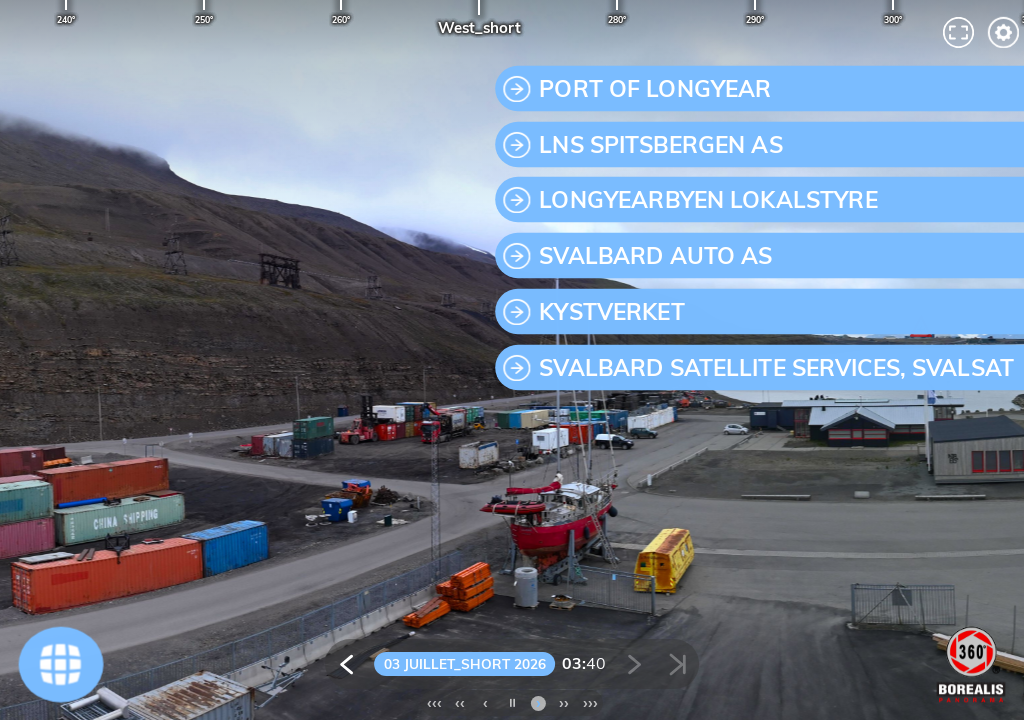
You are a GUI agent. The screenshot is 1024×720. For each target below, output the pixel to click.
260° (341, 19)
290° (755, 19)
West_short (479, 27)
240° (66, 19)
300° (893, 19)
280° (617, 19)
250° (204, 19)
